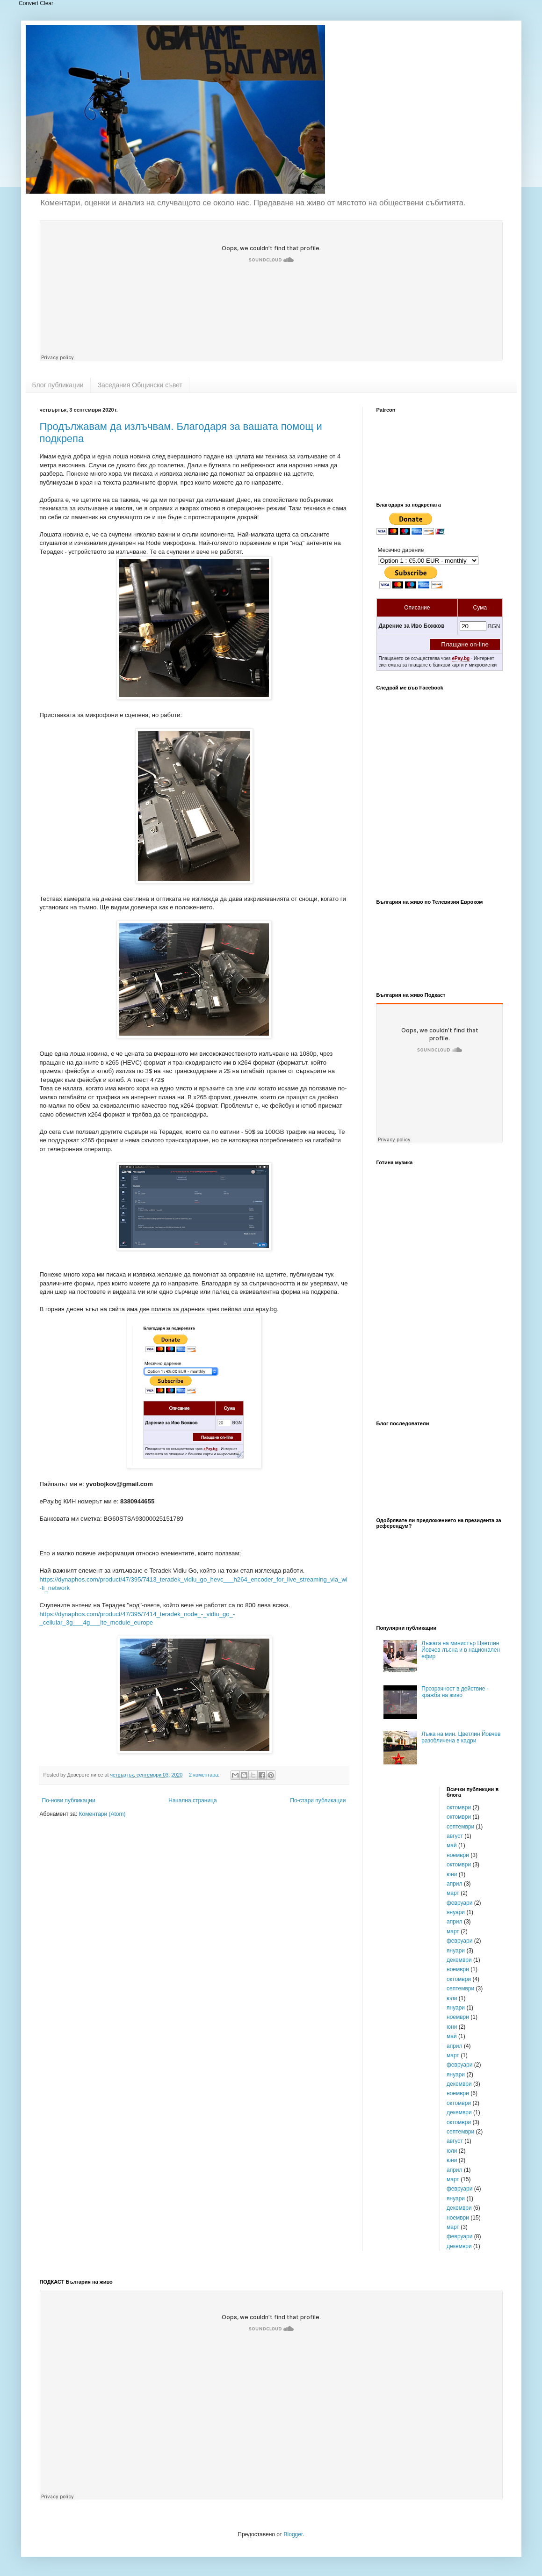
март (453, 1893)
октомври (459, 1807)
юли (452, 1998)
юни (452, 1874)
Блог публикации (58, 385)
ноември (458, 1855)
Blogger (293, 2534)
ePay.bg (461, 658)
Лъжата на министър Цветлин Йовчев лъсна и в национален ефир (460, 1650)
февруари (459, 1903)
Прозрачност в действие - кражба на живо (454, 1691)
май (452, 1845)
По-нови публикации (68, 1800)
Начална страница (192, 1800)
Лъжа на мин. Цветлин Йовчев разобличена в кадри (460, 1737)
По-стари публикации (318, 1800)
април (455, 1883)
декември (459, 1960)
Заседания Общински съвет (140, 385)
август (455, 1836)
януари (456, 1912)
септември (460, 1826)
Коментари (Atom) (102, 1814)
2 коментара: (205, 1775)
